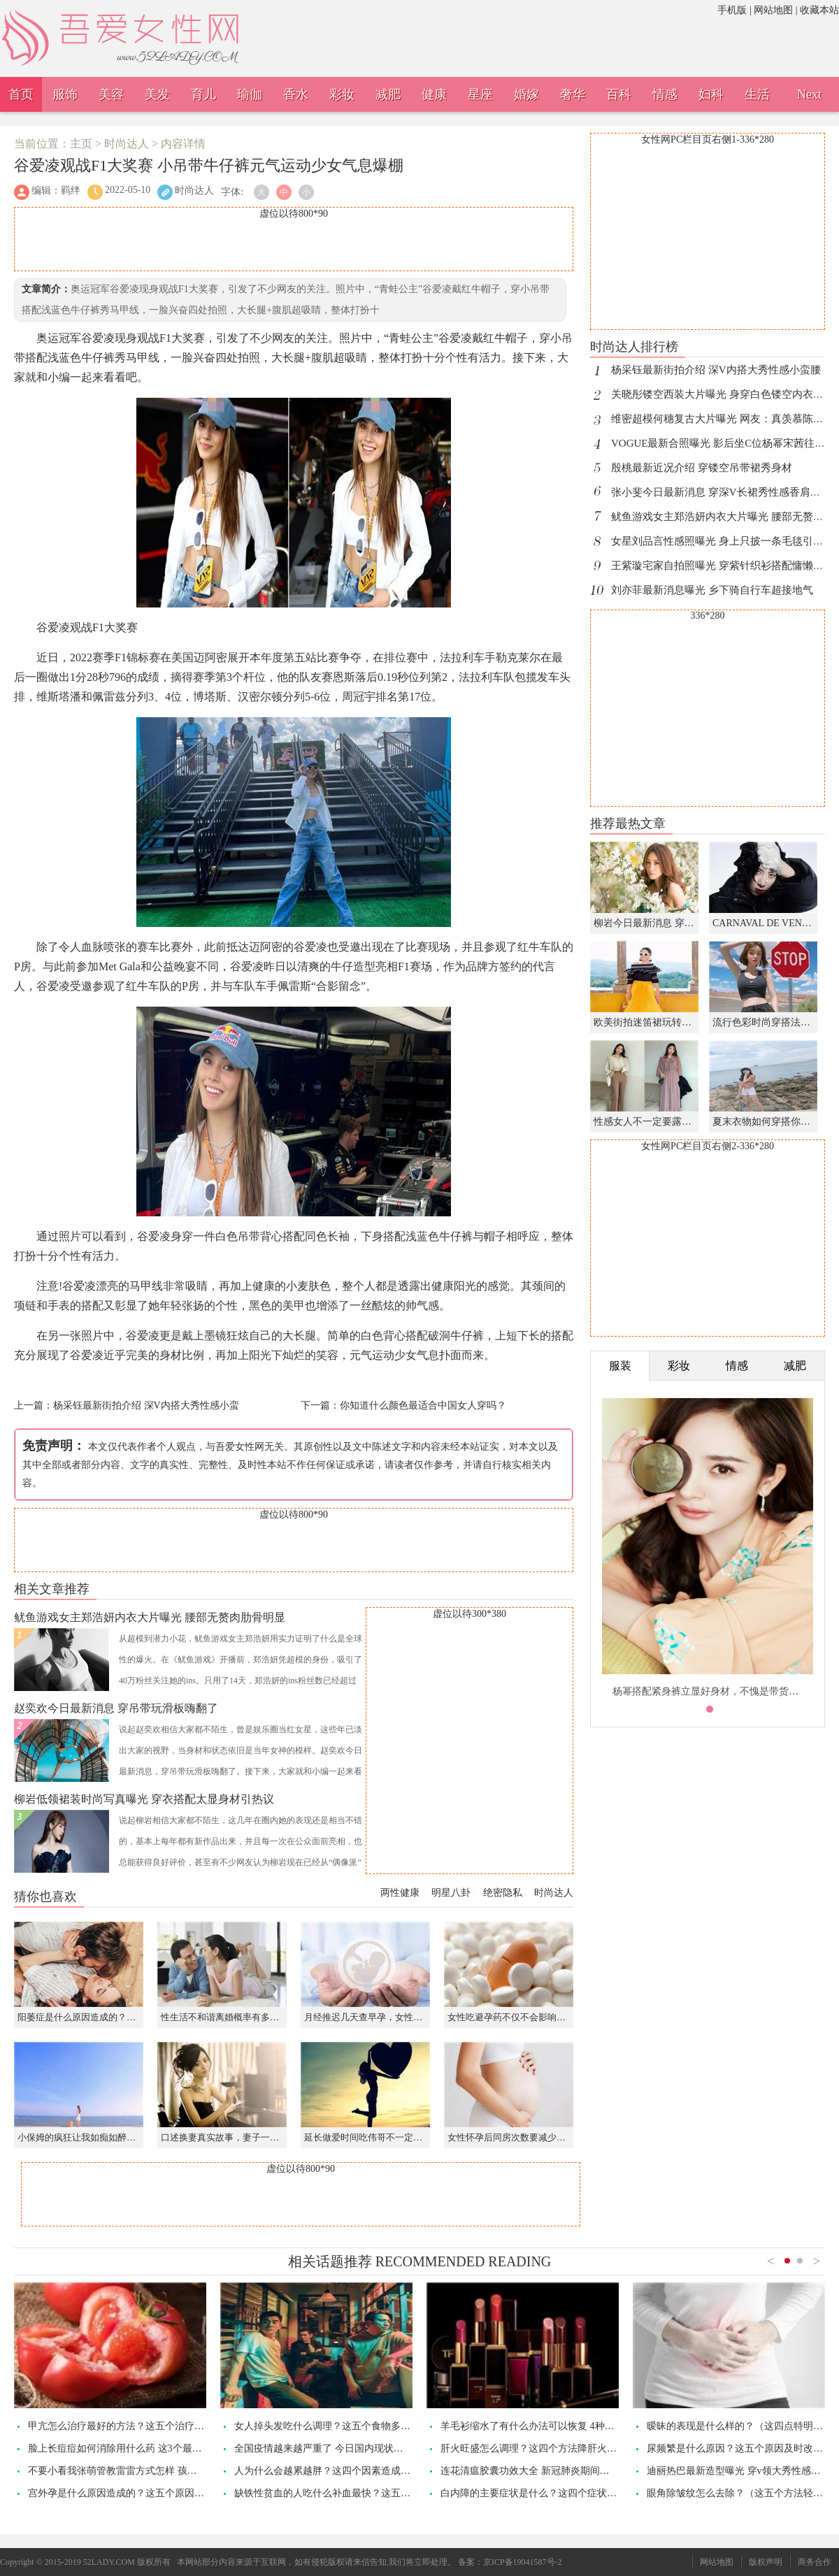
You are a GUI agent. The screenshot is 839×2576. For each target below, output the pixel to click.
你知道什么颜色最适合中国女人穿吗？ (423, 1405)
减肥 (388, 94)
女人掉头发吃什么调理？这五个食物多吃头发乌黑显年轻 (356, 2426)
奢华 (572, 94)
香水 (295, 94)
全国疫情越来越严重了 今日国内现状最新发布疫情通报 (353, 2448)
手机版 (732, 10)
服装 (620, 1366)
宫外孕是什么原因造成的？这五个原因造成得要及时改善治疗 (160, 2493)
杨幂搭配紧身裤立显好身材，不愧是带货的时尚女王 (725, 1691)
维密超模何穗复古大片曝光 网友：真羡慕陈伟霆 (722, 418)
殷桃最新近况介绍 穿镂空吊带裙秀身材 (701, 467)
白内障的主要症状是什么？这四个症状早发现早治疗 (553, 2493)
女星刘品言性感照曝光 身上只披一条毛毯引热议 (722, 541)
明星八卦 (451, 1892)
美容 (111, 94)
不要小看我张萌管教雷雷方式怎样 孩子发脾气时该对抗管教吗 (161, 2471)
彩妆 (341, 94)
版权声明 (765, 2562)
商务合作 (814, 2562)
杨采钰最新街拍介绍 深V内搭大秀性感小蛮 (146, 1405)
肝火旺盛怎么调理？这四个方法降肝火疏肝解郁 (543, 2448)
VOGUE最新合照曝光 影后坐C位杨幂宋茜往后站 (723, 443)
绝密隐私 (502, 1892)
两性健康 (400, 1892)
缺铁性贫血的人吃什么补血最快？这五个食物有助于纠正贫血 (366, 2493)
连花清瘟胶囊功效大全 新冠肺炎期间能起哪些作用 (549, 2471)
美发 (157, 94)
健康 (434, 94)
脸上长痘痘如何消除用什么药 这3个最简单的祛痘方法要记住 (159, 2448)
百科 (618, 94)
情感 (664, 94)
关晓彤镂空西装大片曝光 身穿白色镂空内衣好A (721, 394)
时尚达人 (126, 144)
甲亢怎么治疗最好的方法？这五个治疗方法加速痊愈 (140, 2426)
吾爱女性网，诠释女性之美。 (164, 18)
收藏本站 (819, 10)
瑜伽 (249, 94)
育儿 (203, 94)
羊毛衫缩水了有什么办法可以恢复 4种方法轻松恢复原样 (561, 2426)
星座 (480, 94)
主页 (81, 144)
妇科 (711, 94)
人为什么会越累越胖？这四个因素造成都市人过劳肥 (346, 2471)
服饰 (65, 94)
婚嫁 (526, 94)
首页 (21, 94)
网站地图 (773, 10)
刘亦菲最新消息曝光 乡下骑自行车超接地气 (712, 590)
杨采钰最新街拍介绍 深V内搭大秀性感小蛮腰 (716, 369)
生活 (757, 94)
